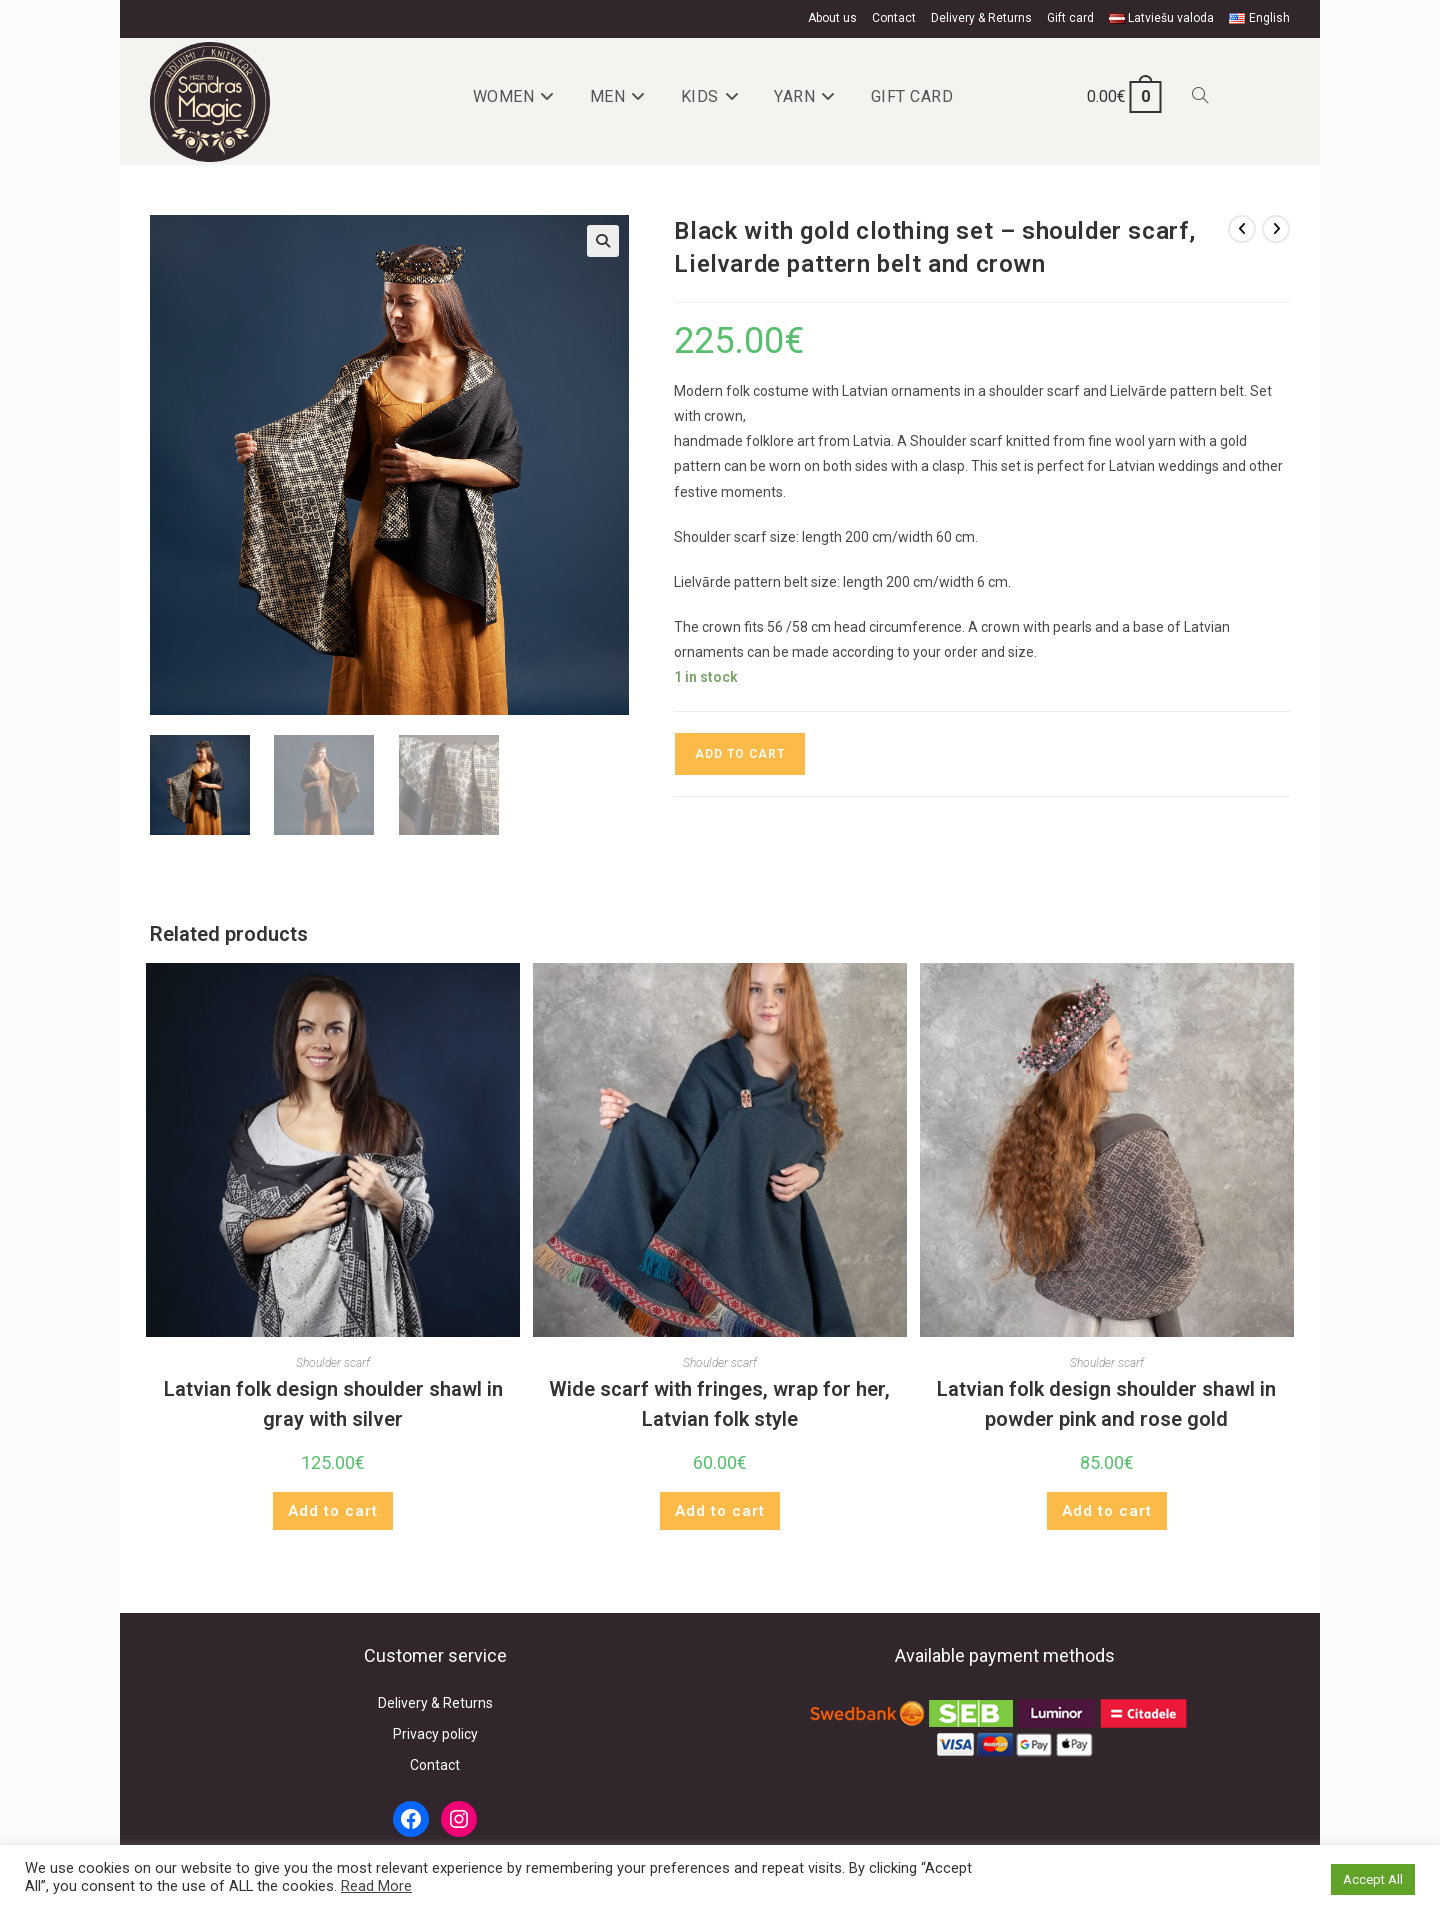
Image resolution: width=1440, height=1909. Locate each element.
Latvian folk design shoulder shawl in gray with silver (333, 1404)
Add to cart (740, 754)
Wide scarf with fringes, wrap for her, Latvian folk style (719, 1404)
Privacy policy (435, 1734)
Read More (376, 1886)
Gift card (1070, 18)
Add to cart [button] (333, 1511)
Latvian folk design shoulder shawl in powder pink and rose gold (1106, 1404)
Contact (894, 18)
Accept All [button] (1373, 1879)
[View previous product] (1242, 229)
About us (832, 18)
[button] (603, 241)
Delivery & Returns (981, 18)
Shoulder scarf (333, 1363)
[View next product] (1276, 229)
